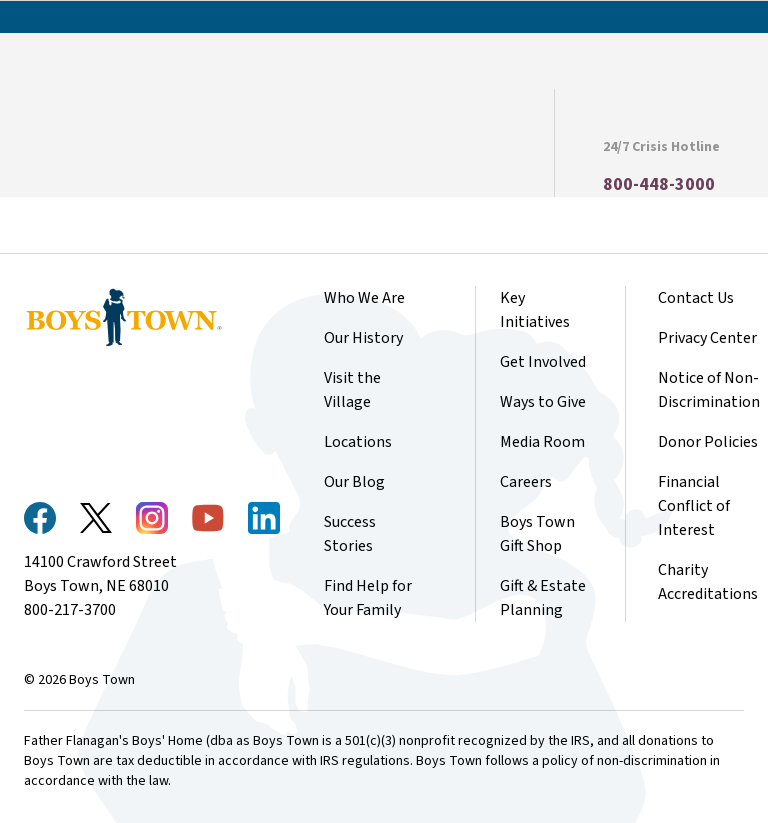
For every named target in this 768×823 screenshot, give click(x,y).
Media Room (542, 442)
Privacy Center (707, 338)
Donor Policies (708, 442)
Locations (358, 442)
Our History (363, 338)
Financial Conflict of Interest (694, 506)
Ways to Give (543, 402)
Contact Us (696, 298)
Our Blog (354, 482)
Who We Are (364, 298)
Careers (526, 482)
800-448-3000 (659, 184)
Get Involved (543, 362)
